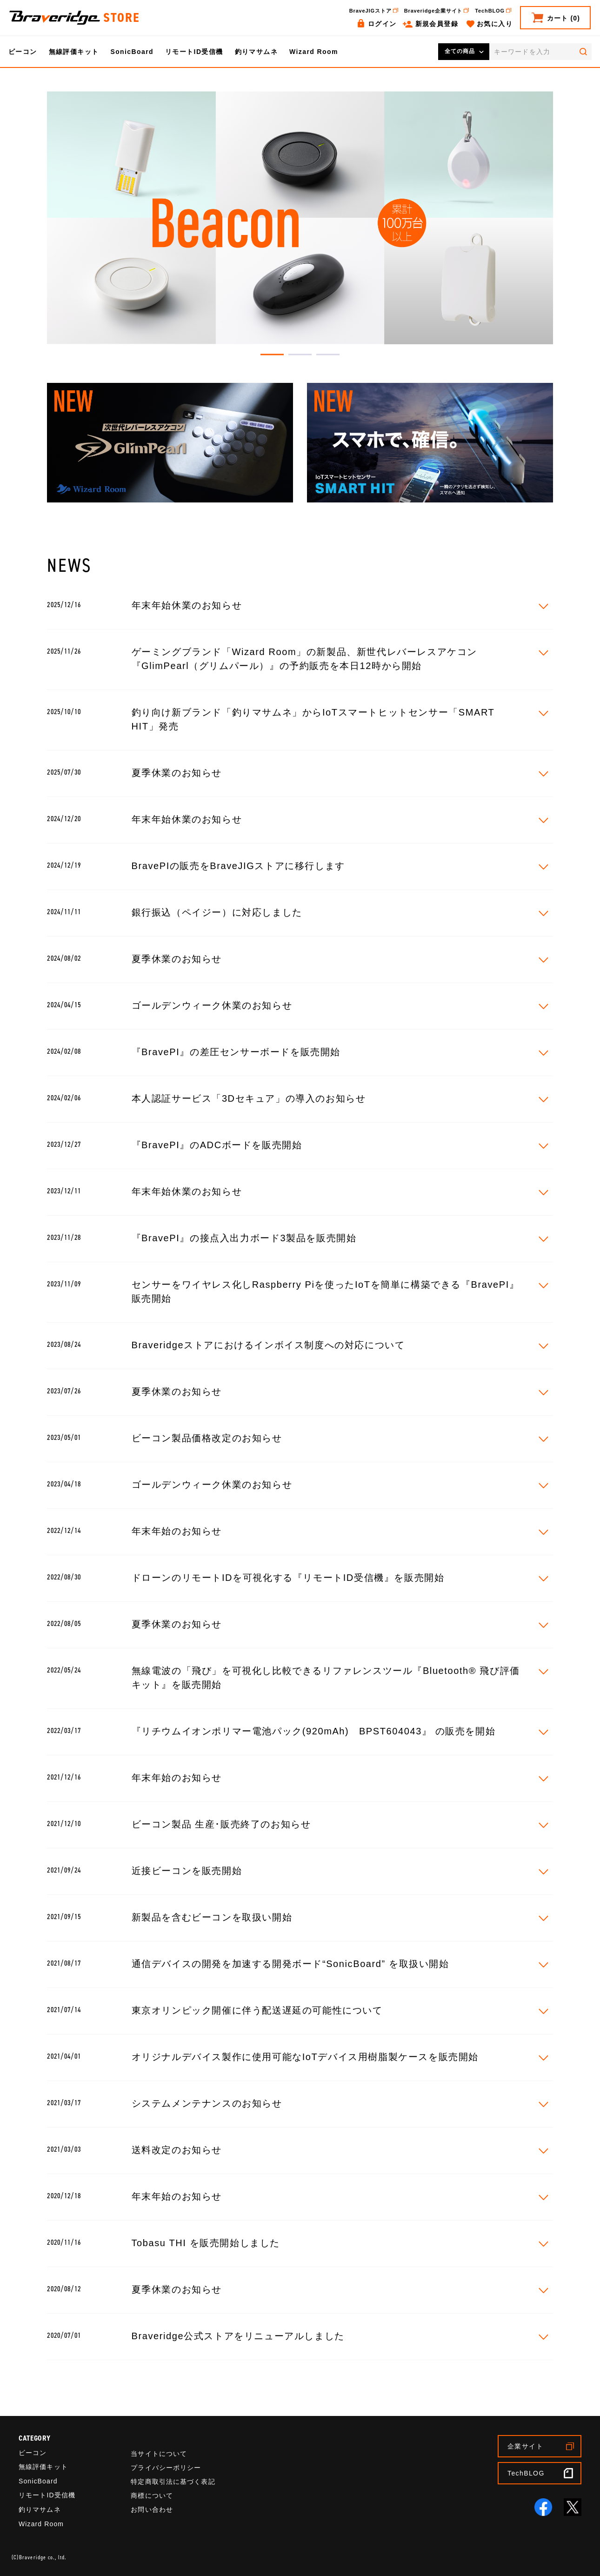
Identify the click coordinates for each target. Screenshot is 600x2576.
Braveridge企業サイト (433, 10)
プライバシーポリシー (166, 2467)
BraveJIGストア (370, 10)
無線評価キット (74, 51)
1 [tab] (272, 354)
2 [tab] (300, 354)
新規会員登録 (436, 23)
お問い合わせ (152, 2509)
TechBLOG (490, 10)
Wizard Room (313, 51)
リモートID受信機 (194, 51)
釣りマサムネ (256, 51)
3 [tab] (328, 354)
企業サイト (525, 2446)
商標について (152, 2495)
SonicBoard (131, 51)
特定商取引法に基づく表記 (173, 2481)
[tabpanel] (300, 217)
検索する (583, 51)
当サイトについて (159, 2453)
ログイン (382, 23)
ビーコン (22, 51)
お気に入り (495, 23)
